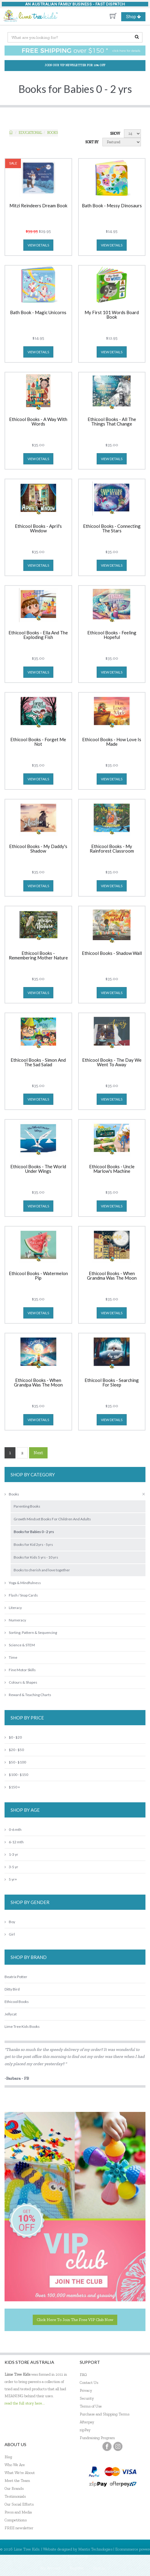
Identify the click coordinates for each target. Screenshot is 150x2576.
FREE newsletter (19, 2528)
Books (52, 133)
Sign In (99, 2568)
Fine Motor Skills (20, 1670)
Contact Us (89, 2382)
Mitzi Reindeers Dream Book (38, 205)
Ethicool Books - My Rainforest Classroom (112, 849)
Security (87, 2398)
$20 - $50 (14, 1749)
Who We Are (15, 2464)
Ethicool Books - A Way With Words (38, 421)
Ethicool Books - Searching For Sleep (112, 1382)
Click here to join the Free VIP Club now (75, 2319)
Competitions (16, 2520)
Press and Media (18, 2512)
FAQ (83, 2374)
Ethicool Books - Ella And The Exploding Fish (38, 635)
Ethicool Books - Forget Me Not (38, 742)
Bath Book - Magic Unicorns (38, 312)
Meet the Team (17, 2480)
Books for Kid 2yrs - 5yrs (33, 1544)
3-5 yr (11, 1867)
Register (77, 2568)
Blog (8, 2457)
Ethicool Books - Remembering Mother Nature (38, 955)
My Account (50, 2568)
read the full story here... (25, 2403)
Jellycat (11, 2014)
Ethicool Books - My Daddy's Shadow (38, 849)
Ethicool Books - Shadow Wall (112, 953)
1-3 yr (11, 1854)
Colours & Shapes (21, 1682)
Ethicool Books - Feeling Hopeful (111, 635)
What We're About (20, 2472)
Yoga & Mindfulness (23, 1582)
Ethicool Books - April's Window (38, 528)
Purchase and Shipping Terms (104, 2414)
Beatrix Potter (16, 1976)
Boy (10, 1921)
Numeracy (15, 1620)
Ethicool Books (17, 2001)
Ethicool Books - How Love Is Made (111, 742)
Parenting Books (27, 1506)
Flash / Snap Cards (21, 1595)
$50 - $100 (15, 1762)
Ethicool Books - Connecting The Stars (112, 528)
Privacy (86, 2390)
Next (38, 1452)
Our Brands (14, 2488)
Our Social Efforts (19, 2504)
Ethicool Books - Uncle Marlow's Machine (112, 1169)
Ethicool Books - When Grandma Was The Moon (112, 1276)
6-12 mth (14, 1842)
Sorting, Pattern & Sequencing (31, 1632)
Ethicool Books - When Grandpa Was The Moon (38, 1382)
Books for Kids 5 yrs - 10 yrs (36, 1557)
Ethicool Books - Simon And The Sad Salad (38, 1062)
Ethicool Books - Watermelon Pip (38, 1276)
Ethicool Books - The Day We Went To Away (112, 1062)
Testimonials (15, 2496)
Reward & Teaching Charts (28, 1694)
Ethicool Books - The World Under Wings (38, 1169)
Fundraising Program (97, 2437)
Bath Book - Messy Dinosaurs (112, 205)
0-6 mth (13, 1829)
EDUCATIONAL (30, 133)
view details (38, 245)
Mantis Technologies (95, 2549)
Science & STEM (20, 1645)
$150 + (12, 1787)
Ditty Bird (12, 1989)
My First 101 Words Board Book (112, 315)
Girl (10, 1934)
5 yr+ (11, 1879)
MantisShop (78, 2556)
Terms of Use (91, 2406)
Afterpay (87, 2422)
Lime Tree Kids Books (22, 2026)
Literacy (13, 1607)
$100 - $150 (16, 1774)
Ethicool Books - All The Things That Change (112, 421)
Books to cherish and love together (42, 1570)
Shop (136, 16)
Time (11, 1657)
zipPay (85, 2430)
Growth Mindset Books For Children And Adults (52, 1519)
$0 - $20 (13, 1737)
